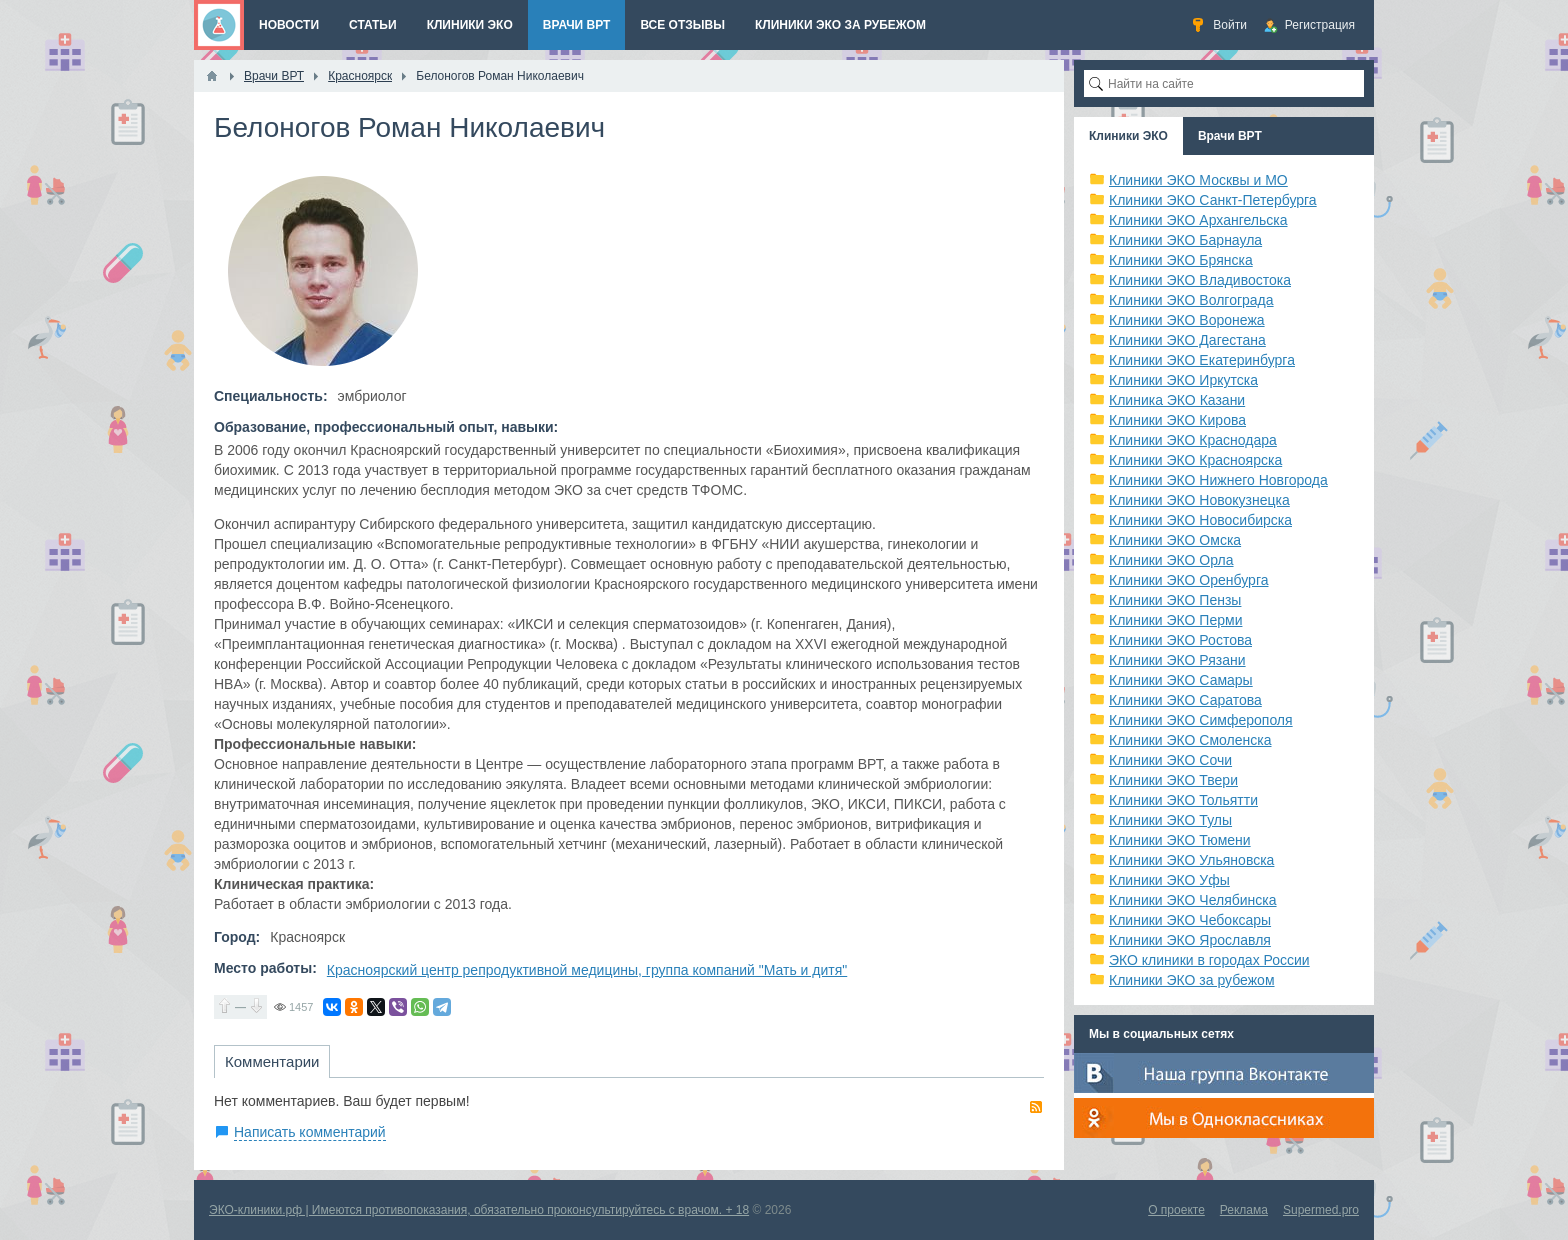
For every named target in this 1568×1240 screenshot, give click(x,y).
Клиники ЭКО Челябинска (1193, 900)
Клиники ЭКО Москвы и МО (1198, 180)
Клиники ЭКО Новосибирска (1200, 520)
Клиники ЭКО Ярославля (1190, 940)
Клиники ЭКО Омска (1175, 540)
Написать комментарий (310, 1132)
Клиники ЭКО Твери (1173, 780)
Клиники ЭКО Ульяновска (1191, 860)
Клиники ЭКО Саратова (1185, 700)
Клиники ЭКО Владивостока (1200, 280)
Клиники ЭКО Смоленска (1190, 740)
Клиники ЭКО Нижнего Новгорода (1218, 480)
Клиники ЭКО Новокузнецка (1199, 500)
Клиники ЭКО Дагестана (1187, 340)
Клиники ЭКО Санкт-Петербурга (1213, 200)
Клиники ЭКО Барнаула (1185, 240)
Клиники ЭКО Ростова (1180, 640)
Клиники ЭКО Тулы (1170, 820)
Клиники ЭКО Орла (1171, 560)
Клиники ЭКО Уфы (1169, 880)
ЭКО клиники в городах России (1209, 960)
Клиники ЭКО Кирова (1177, 420)
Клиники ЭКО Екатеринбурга (1202, 360)
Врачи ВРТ (1230, 136)
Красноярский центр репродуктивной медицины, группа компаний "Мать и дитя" (587, 970)
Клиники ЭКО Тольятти (1183, 800)
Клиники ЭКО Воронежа (1187, 320)
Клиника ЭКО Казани (1177, 400)
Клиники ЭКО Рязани (1177, 660)
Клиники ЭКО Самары (1181, 680)
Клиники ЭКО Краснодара (1193, 440)
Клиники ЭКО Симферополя (1201, 720)
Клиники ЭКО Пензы (1175, 600)
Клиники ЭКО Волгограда (1191, 300)
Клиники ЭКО (1128, 136)
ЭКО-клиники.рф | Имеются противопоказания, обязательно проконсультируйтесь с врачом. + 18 (479, 1210)
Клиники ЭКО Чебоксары (1190, 920)
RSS (1036, 1107)
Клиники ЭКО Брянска (1181, 260)
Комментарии (272, 1061)
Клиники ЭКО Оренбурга (1189, 580)
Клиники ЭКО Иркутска (1183, 380)
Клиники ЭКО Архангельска (1198, 220)
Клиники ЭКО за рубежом (1192, 980)
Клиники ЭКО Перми (1175, 620)
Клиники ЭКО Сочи (1170, 760)
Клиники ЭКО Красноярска (1195, 460)
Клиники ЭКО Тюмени (1180, 840)
